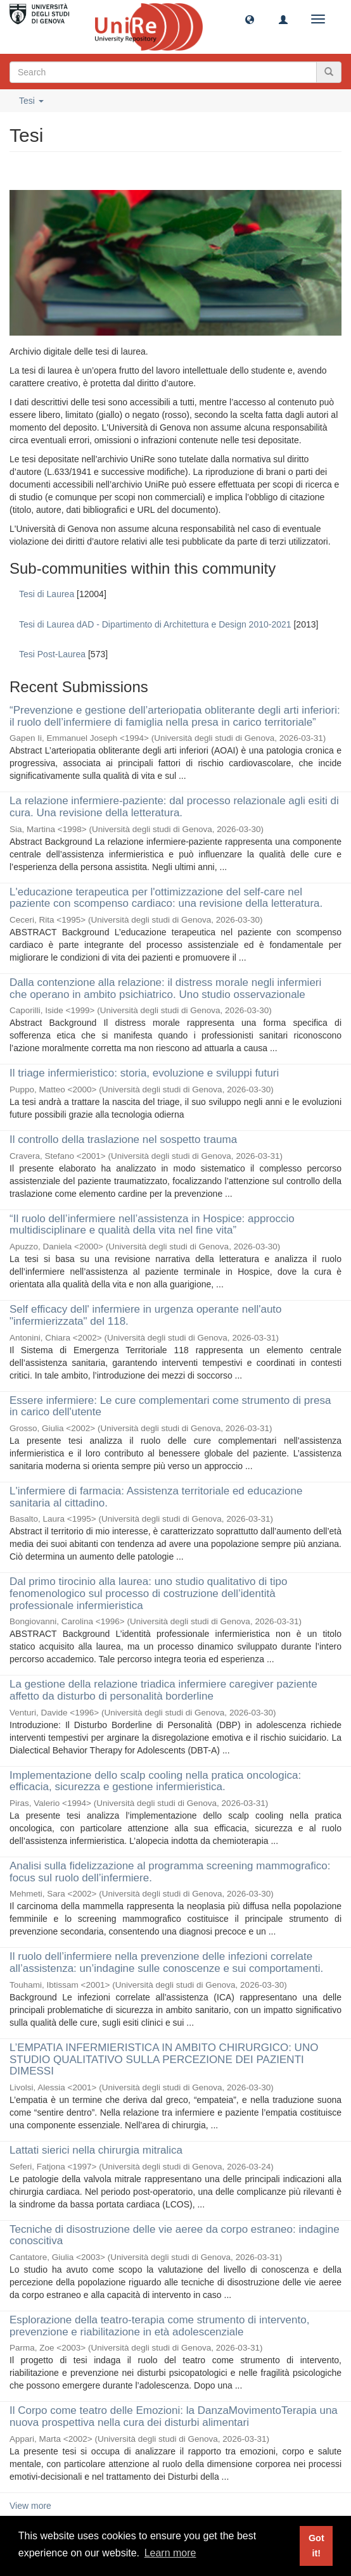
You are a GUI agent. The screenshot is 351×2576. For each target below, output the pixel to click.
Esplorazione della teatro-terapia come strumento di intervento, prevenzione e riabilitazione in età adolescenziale (159, 2326)
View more (30, 2506)
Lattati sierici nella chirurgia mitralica (96, 2150)
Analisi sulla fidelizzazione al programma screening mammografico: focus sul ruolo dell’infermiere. (170, 1872)
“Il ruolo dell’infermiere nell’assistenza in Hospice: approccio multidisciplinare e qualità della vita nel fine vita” (152, 1225)
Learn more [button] (170, 2553)
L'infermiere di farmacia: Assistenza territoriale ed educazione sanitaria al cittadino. (156, 1497)
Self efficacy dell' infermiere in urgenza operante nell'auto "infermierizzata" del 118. (146, 1315)
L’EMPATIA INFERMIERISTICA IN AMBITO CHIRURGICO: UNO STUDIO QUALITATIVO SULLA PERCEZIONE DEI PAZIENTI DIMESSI (164, 2059)
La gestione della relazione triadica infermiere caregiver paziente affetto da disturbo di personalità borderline (163, 1690)
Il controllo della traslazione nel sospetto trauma (123, 1139)
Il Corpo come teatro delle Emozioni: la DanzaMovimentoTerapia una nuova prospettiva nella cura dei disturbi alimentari (174, 2416)
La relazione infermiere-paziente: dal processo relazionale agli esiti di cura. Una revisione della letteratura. (174, 807)
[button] (249, 19)
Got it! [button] (316, 2545)
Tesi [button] (31, 101)
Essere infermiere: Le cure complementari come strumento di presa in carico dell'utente (170, 1406)
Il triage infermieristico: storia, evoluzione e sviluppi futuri (144, 1073)
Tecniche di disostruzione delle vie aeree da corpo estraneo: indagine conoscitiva (175, 2235)
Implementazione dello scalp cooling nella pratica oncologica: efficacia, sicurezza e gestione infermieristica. (155, 1781)
